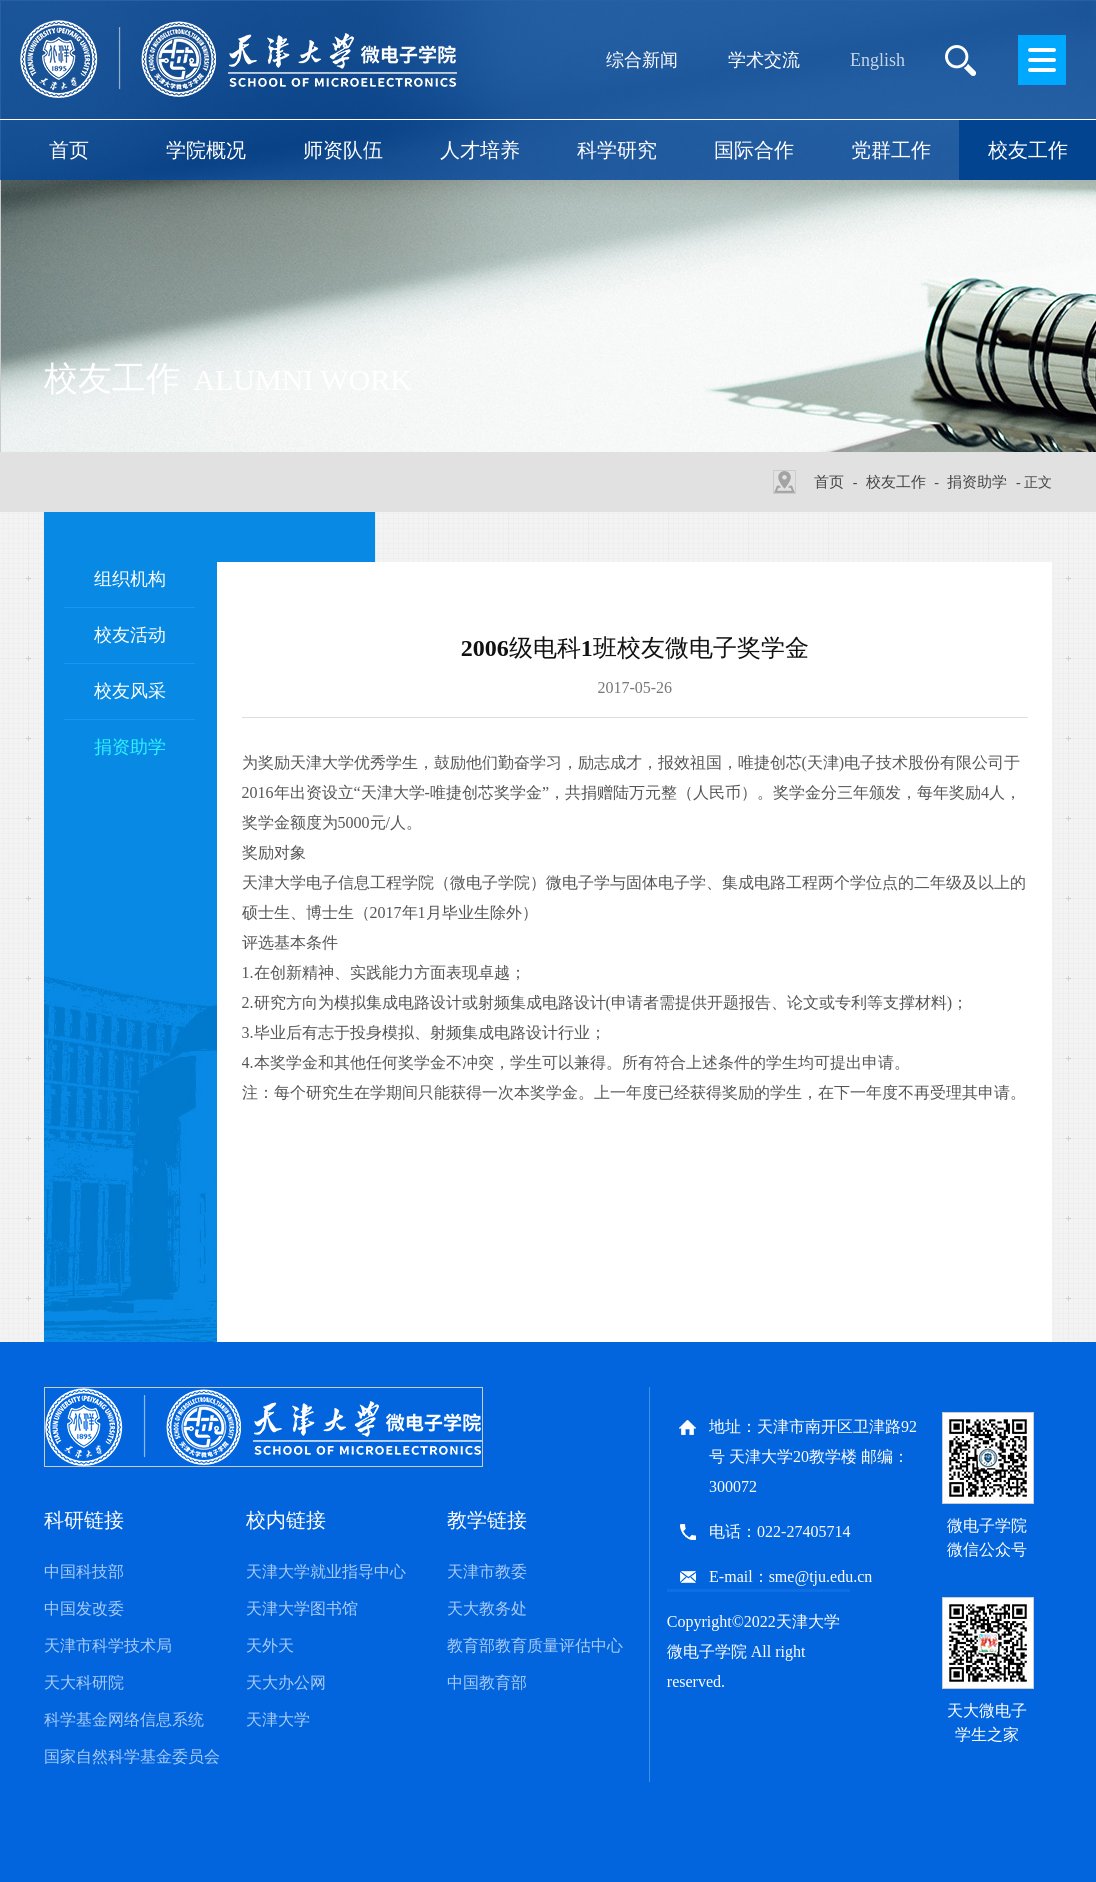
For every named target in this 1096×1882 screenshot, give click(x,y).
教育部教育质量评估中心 (535, 1645)
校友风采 (130, 691)
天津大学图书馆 (302, 1608)
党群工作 (891, 150)
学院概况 (206, 150)
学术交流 (764, 60)
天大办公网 (286, 1682)
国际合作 (754, 150)
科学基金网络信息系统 (124, 1719)
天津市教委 (487, 1571)
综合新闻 (642, 60)
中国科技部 (84, 1571)
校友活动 (130, 635)
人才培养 (480, 150)
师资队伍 (343, 150)
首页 (69, 150)
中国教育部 (487, 1682)
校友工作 (1028, 150)
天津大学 (278, 1719)
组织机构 (130, 579)
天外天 (270, 1645)
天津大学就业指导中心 (326, 1571)
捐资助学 (977, 482)
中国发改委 (84, 1608)
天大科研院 (84, 1682)
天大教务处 (487, 1608)
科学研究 (617, 150)
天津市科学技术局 (108, 1645)
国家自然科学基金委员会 (132, 1756)
